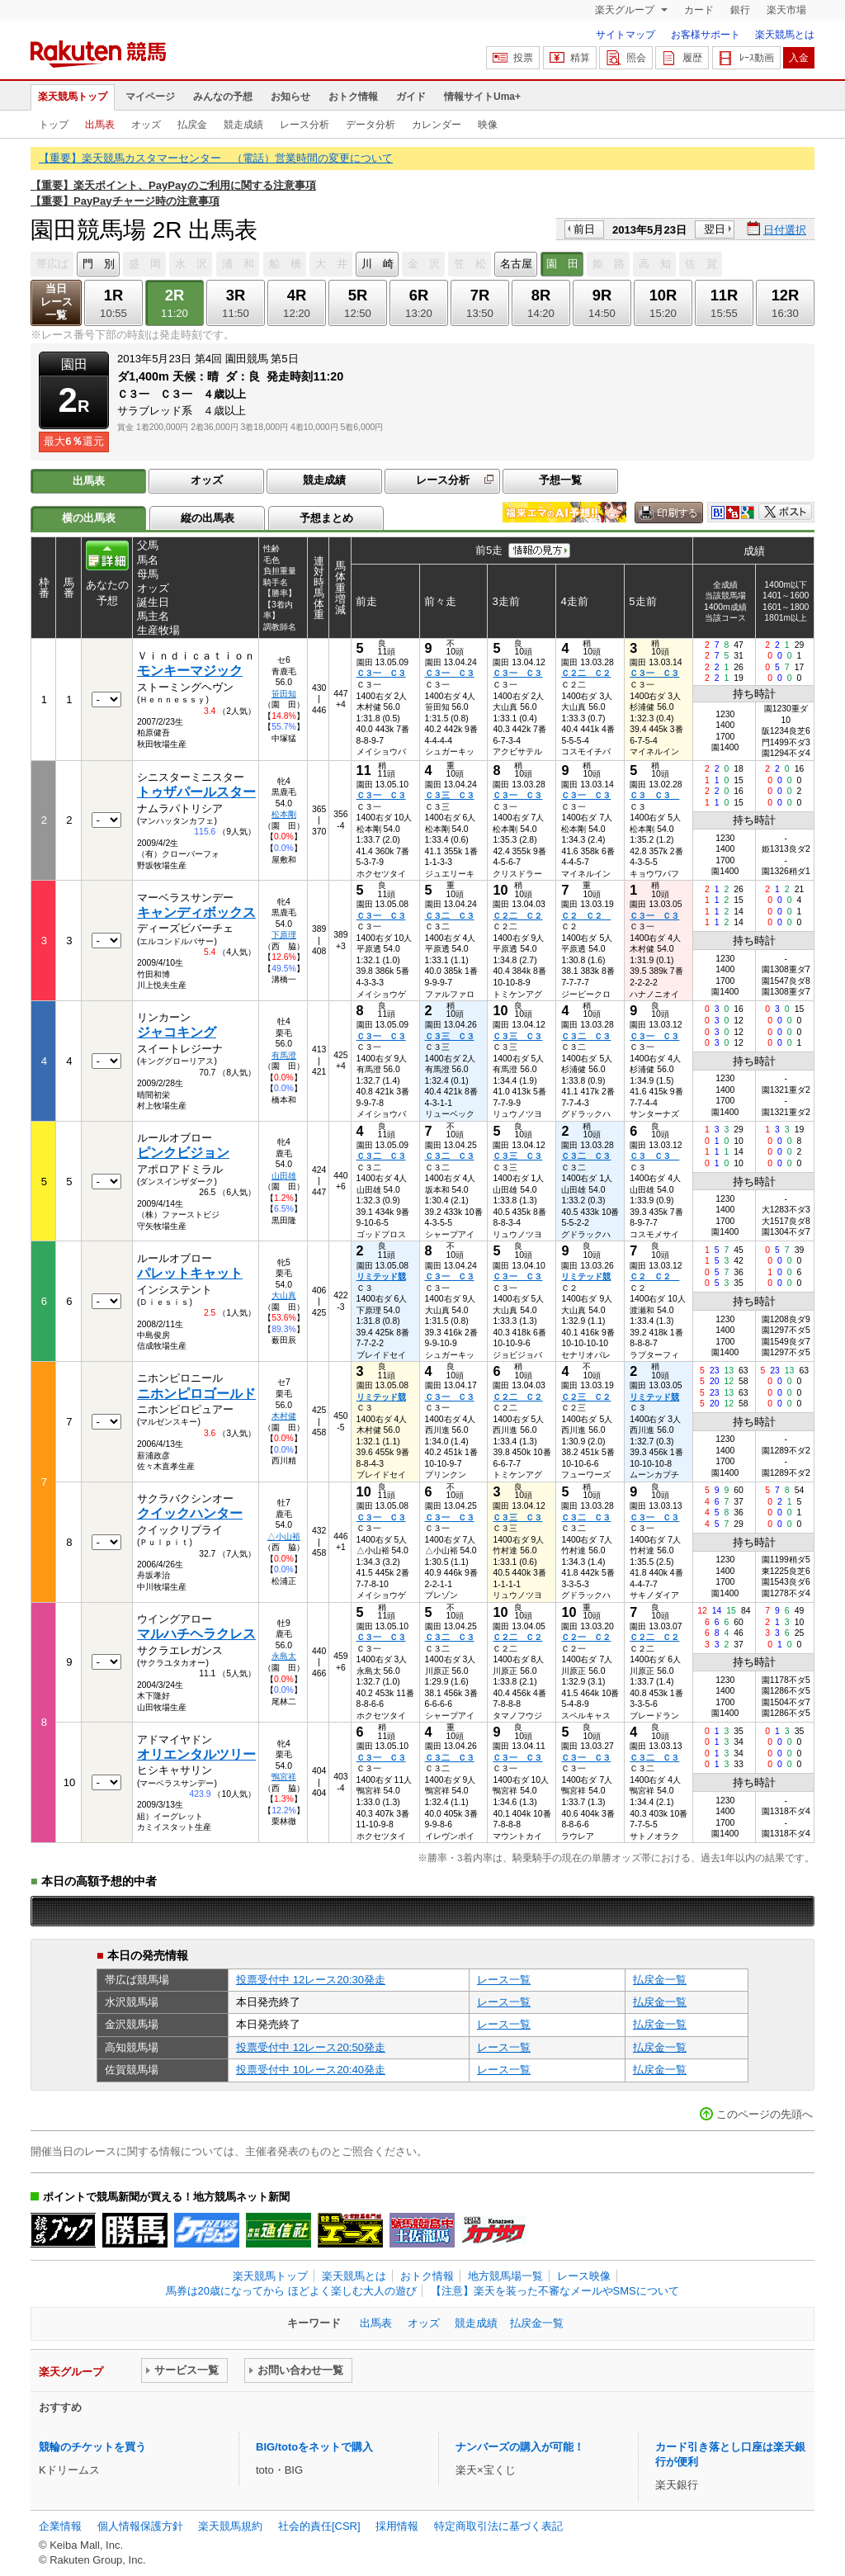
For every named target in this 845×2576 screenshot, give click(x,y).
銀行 (740, 10)
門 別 (99, 264)
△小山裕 (283, 1536)
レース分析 (304, 124)
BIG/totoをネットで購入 (314, 2447)
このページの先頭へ (764, 2114)
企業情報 (60, 2526)
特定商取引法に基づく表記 (498, 2526)
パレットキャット (190, 1273)
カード (699, 10)
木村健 (283, 1415)
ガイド (411, 96)
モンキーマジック (190, 671)
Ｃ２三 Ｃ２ (586, 1396)
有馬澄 (283, 1055)
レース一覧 (504, 1979)
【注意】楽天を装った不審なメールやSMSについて (555, 2291)
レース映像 (584, 2276)
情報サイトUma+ (482, 96)
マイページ (150, 96)
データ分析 (370, 124)
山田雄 (283, 1175)
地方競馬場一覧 (505, 2276)
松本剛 (283, 814)
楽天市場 (786, 10)
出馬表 (100, 124)
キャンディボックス (196, 912)
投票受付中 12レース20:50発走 (310, 2047)
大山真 (283, 1295)
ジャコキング (176, 1032)
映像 (488, 124)
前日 (584, 229)
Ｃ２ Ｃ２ (586, 915)
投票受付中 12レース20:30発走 (310, 1979)
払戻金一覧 (660, 1979)
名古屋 (516, 264)
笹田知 (283, 693)
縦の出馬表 (207, 518)
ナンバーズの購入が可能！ (520, 2447)
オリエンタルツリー (196, 1754)
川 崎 (377, 264)
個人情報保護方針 (140, 2526)
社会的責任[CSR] (319, 2526)
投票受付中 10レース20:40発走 (310, 2069)
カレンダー (436, 124)
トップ (53, 124)
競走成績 (243, 124)
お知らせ (290, 96)
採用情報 (396, 2526)
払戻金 (192, 124)
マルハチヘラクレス (196, 1634)
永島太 (283, 1656)
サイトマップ (625, 34)
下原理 (283, 934)
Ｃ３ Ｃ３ (654, 795)
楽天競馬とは (784, 34)
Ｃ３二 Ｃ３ (449, 915)
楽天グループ (626, 10)
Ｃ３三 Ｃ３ (449, 795)
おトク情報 (353, 96)
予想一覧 (560, 480)
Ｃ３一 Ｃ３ (381, 673)
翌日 (714, 229)
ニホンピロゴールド (196, 1394)
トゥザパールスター (196, 792)
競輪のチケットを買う (92, 2447)
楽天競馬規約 (230, 2526)
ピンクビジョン (183, 1153)
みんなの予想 (223, 96)
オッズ (146, 124)
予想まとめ (326, 518)
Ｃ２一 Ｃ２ (586, 1637)
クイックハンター (190, 1513)
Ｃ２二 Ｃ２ (586, 673)
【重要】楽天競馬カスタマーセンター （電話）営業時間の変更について (216, 158)
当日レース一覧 (56, 301)
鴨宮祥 (283, 1776)
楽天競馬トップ (72, 96)
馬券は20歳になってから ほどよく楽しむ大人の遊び (291, 2291)
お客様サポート (705, 34)
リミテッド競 (381, 1276)
